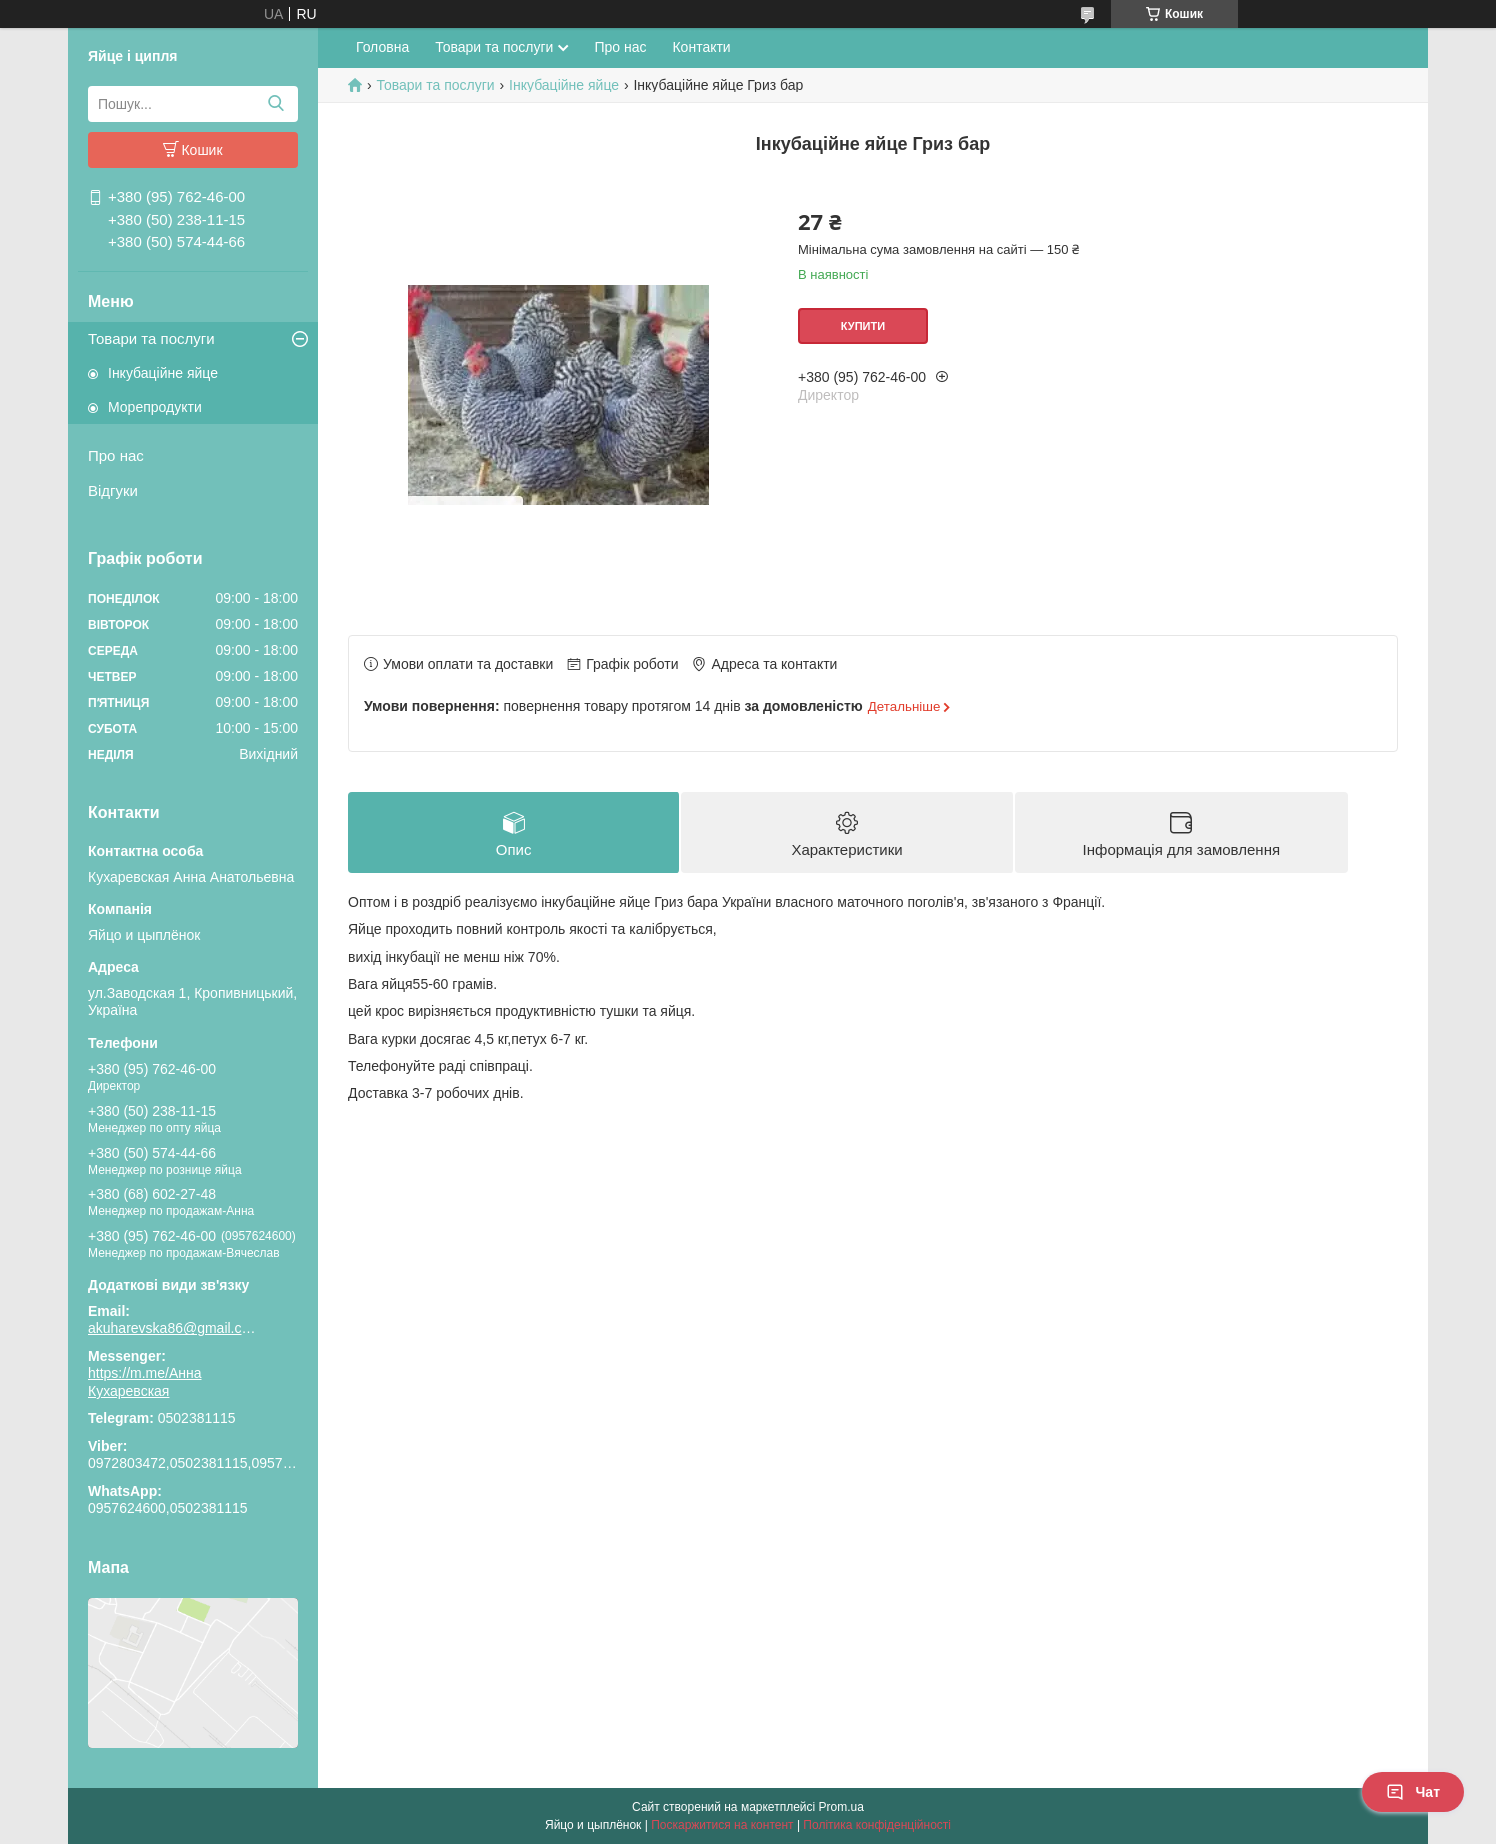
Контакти (701, 47)
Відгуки (113, 490)
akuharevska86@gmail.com (173, 1328)
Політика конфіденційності (877, 1825)
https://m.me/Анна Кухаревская (145, 1382)
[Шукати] (275, 104)
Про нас (116, 455)
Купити (863, 326)
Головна (382, 47)
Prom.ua (841, 1807)
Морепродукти (155, 407)
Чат (1413, 1792)
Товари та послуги (151, 338)
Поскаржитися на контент (722, 1825)
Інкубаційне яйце (163, 373)
